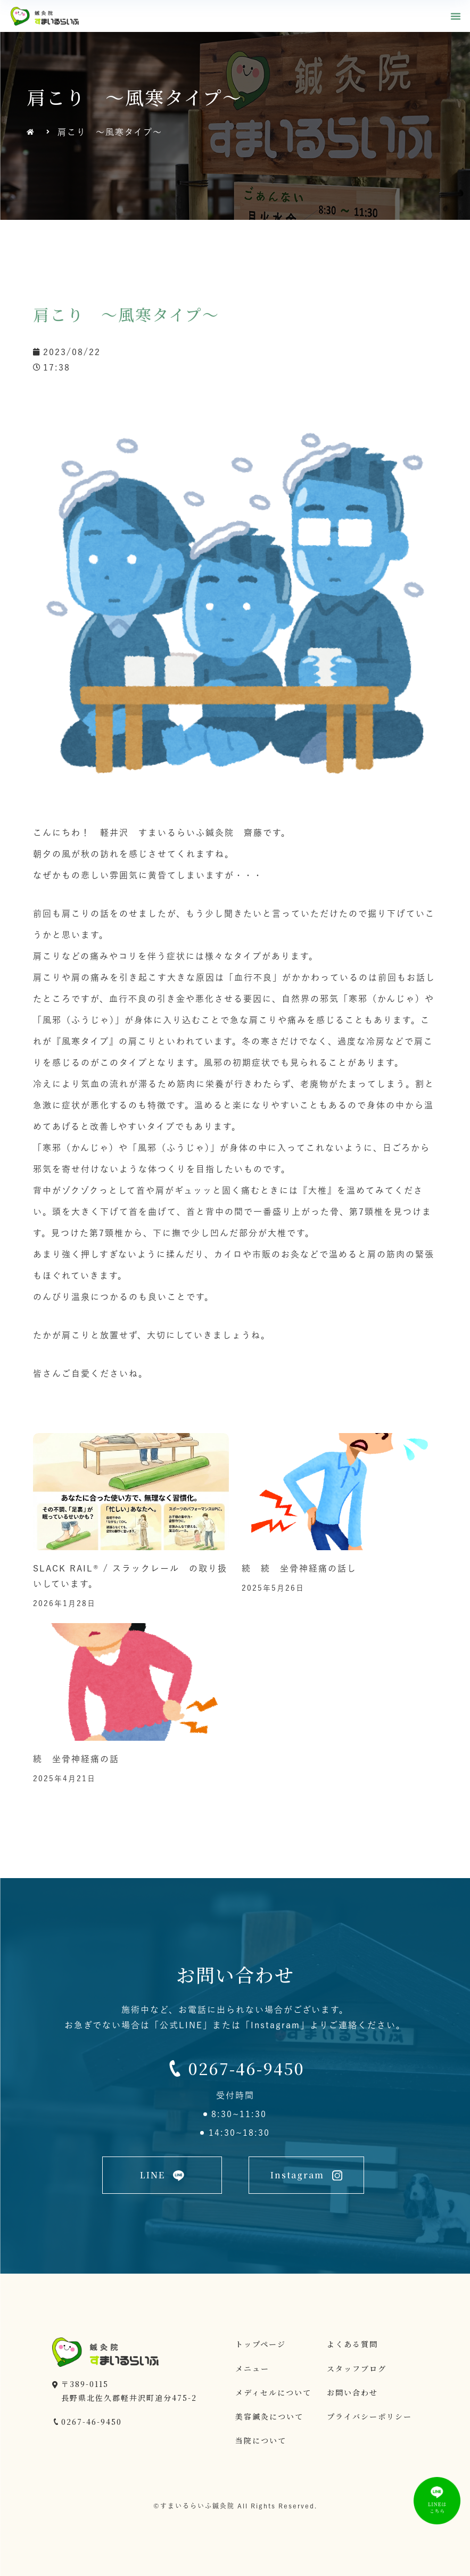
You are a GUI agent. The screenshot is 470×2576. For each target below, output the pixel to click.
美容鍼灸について (269, 2416)
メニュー (252, 2368)
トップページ (260, 2344)
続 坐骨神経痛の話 (76, 1759)
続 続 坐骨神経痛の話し (299, 1568)
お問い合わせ (352, 2392)
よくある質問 (352, 2344)
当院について (260, 2440)
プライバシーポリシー (369, 2416)
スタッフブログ (356, 2368)
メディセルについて (273, 2392)
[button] (456, 16)
